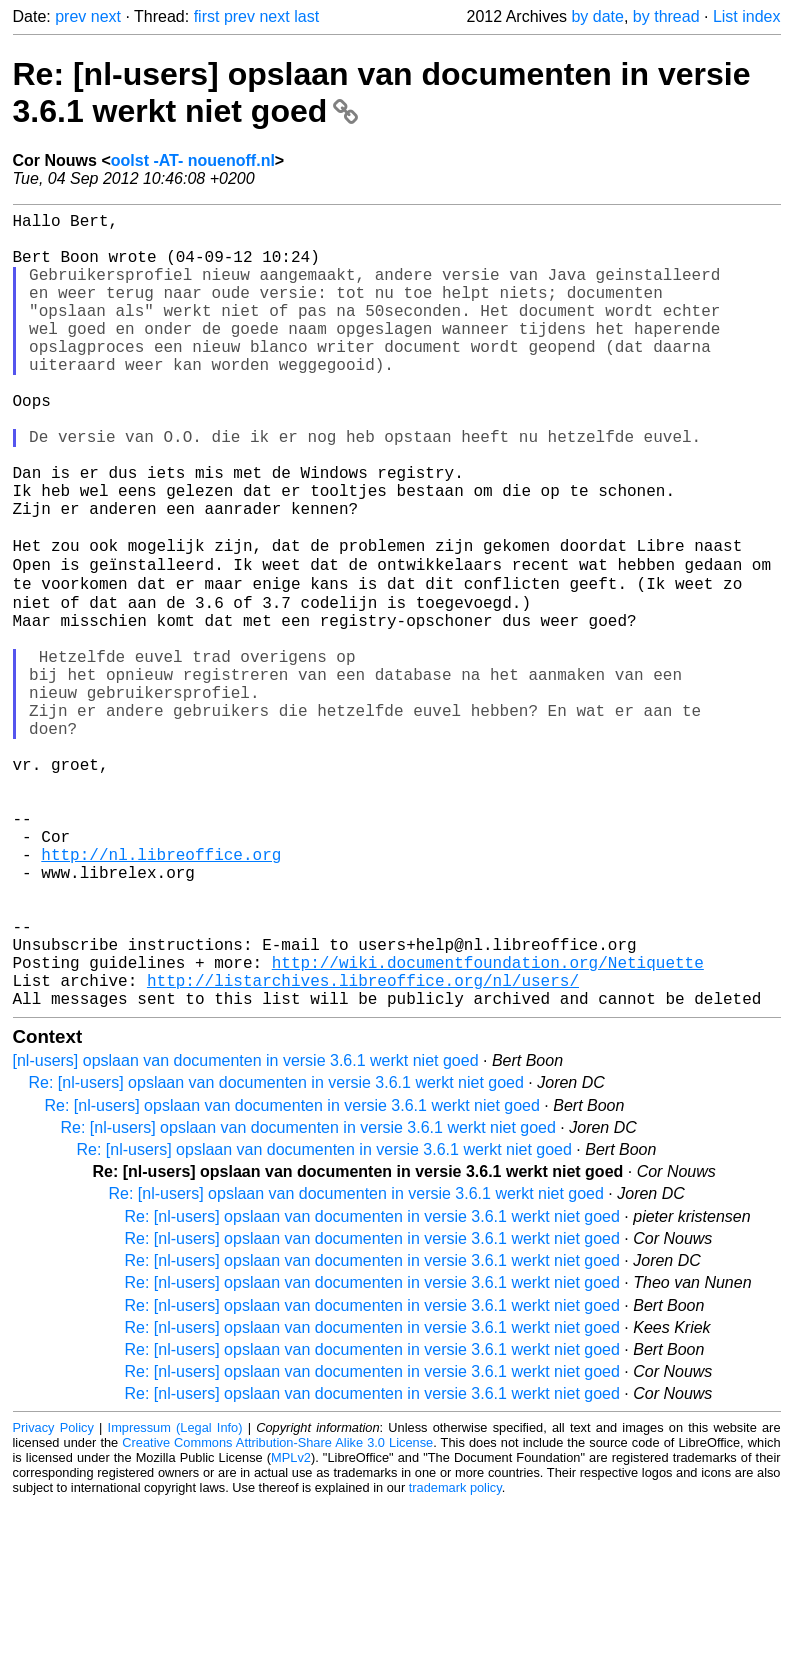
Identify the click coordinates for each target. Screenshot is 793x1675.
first (207, 16)
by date (597, 16)
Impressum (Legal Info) (175, 1599)
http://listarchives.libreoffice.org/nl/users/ (363, 1148)
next (106, 16)
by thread (666, 16)
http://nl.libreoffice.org (161, 994)
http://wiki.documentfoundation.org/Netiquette (488, 1126)
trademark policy (455, 1659)
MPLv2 (291, 1629)
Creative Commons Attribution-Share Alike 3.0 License (277, 1614)
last (306, 16)
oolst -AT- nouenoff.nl (193, 160)
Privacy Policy (53, 1599)
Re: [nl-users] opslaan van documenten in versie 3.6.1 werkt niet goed (276, 1254)
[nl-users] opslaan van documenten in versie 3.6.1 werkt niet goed (246, 1232)
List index (747, 16)
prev (70, 16)
